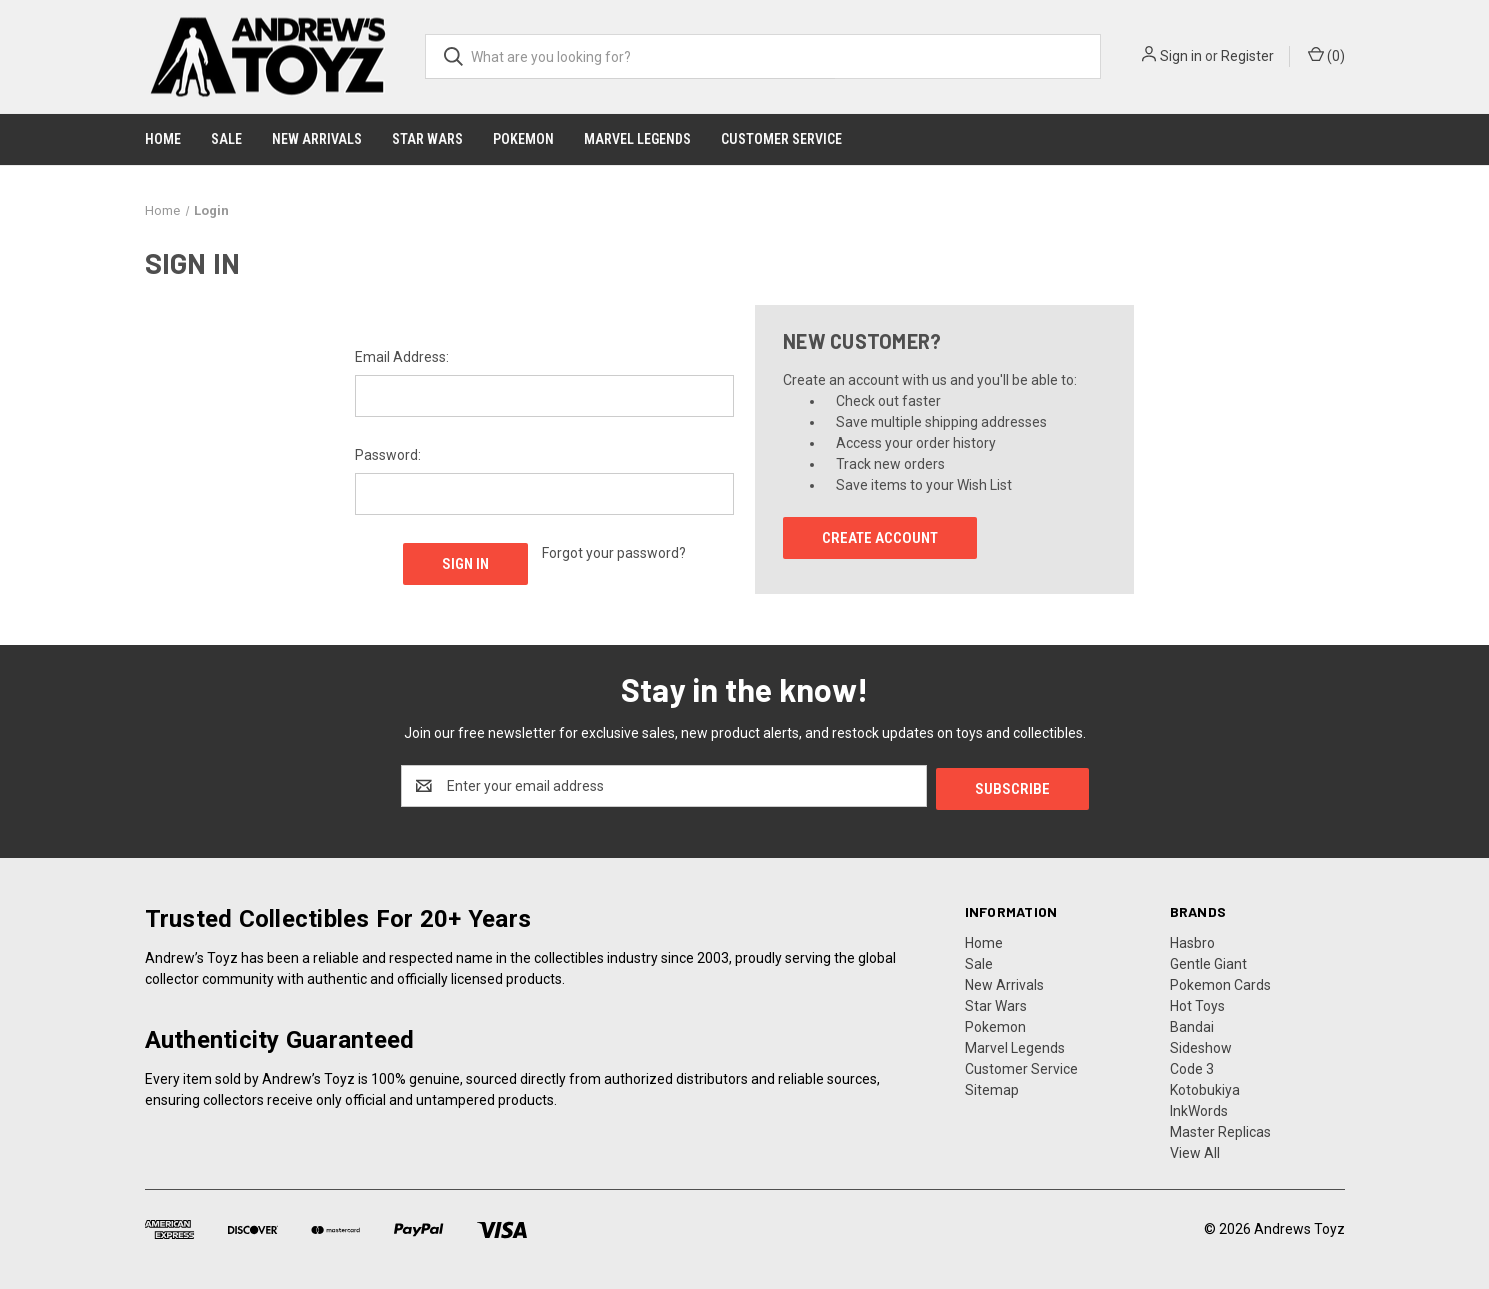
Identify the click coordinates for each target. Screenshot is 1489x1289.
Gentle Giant (1208, 961)
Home (163, 139)
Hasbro (1192, 940)
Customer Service (781, 139)
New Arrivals (317, 139)
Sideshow (1201, 1045)
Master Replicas (1220, 1129)
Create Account (880, 538)
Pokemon (523, 139)
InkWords (1199, 1108)
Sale (226, 139)
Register (1247, 56)
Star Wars (427, 139)
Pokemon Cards (1220, 982)
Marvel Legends (637, 139)
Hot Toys (1197, 1003)
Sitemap (992, 1087)
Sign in (1181, 56)
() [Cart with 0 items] (1326, 55)
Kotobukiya (1205, 1087)
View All (1195, 1150)
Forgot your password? (614, 553)
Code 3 (1192, 1066)
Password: (388, 455)
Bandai (1192, 1024)
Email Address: (402, 357)
